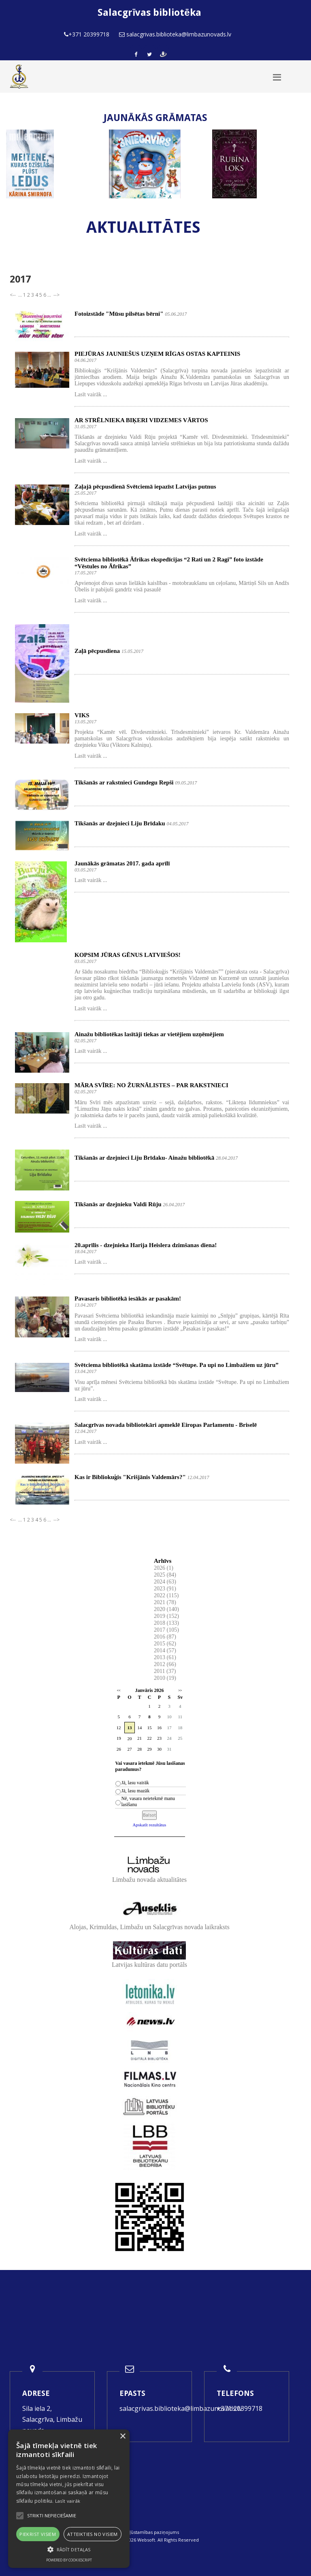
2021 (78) (165, 1602)
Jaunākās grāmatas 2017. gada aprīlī (122, 863)
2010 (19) (165, 1678)
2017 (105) (166, 1630)
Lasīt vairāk (68, 2501)
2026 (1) (163, 1568)
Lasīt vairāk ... (91, 394)
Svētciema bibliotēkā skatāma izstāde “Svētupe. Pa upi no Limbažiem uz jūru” (177, 1365)
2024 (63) (165, 1582)
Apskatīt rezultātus (149, 1824)
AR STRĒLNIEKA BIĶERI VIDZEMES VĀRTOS (141, 420)
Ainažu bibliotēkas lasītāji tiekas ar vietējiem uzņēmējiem (149, 1034)
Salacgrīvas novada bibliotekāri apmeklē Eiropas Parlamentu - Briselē (166, 1425)
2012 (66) (165, 1664)
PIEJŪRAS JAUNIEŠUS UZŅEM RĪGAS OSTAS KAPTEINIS (157, 354)
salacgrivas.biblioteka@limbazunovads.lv (180, 2408)
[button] (68, 2549)
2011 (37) (165, 1671)
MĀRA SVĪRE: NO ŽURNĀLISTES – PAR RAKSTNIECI (151, 1085)
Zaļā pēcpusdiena (97, 651)
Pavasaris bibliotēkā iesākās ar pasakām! (128, 1298)
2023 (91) (165, 1589)
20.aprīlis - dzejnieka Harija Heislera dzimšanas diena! (146, 1245)
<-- (13, 294)
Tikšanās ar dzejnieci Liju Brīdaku (120, 823)
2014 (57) (165, 1650)
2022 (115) (166, 1595)
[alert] (69, 2498)
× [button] (122, 2437)
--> (56, 294)
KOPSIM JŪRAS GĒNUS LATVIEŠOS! (128, 955)
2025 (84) (165, 1575)
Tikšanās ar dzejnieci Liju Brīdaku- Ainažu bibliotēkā (144, 1157)
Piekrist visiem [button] (37, 2534)
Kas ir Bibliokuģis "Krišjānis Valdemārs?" (130, 1477)
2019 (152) (166, 1616)
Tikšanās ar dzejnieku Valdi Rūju (118, 1204)
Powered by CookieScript (69, 2560)
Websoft (146, 2540)
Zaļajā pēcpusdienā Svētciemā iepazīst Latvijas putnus (145, 486)
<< (119, 1690)
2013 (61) (165, 1657)
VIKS (82, 715)
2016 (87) (165, 1637)
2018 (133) (166, 1623)
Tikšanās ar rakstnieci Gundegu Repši (124, 782)
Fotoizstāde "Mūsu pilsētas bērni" (119, 313)
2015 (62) (165, 1644)
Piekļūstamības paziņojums (149, 2532)
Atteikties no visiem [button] (92, 2534)
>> (180, 1690)
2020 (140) (166, 1609)
